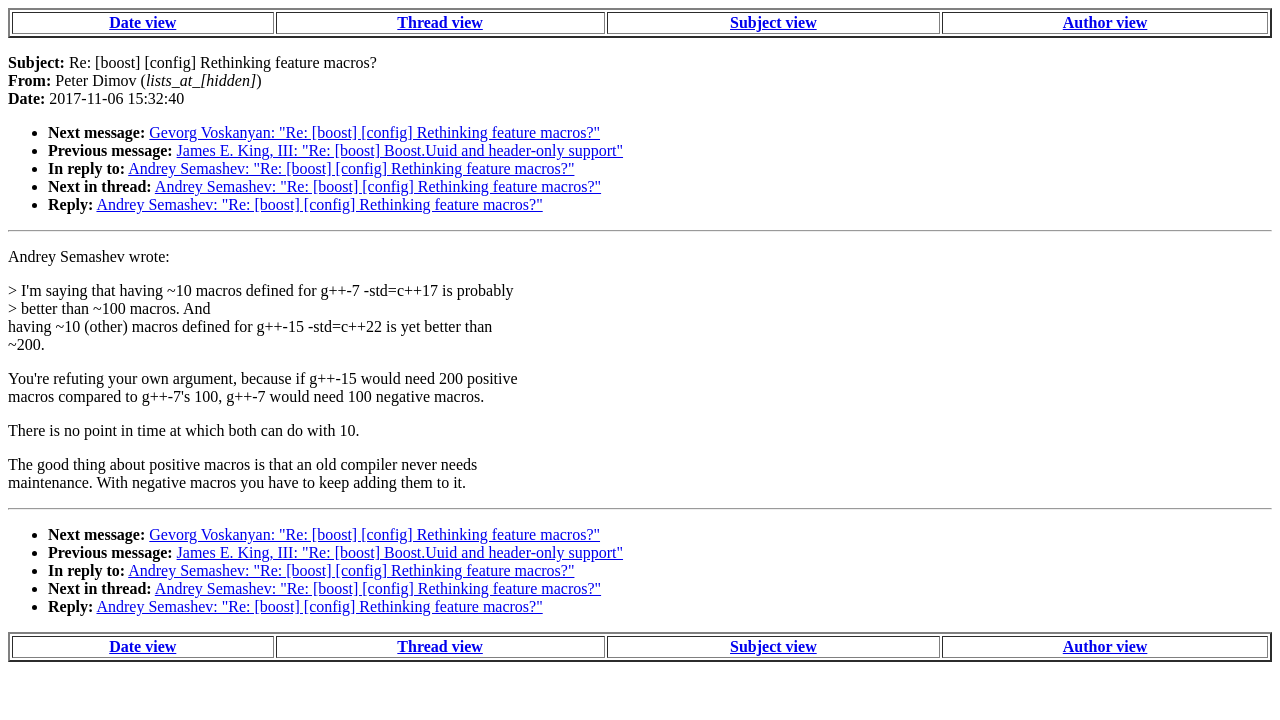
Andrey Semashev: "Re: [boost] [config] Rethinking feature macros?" (351, 168)
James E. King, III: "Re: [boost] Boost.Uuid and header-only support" (400, 150)
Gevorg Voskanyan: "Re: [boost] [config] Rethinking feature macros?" (374, 132)
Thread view (439, 22)
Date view (142, 22)
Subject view (773, 22)
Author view (1105, 22)
